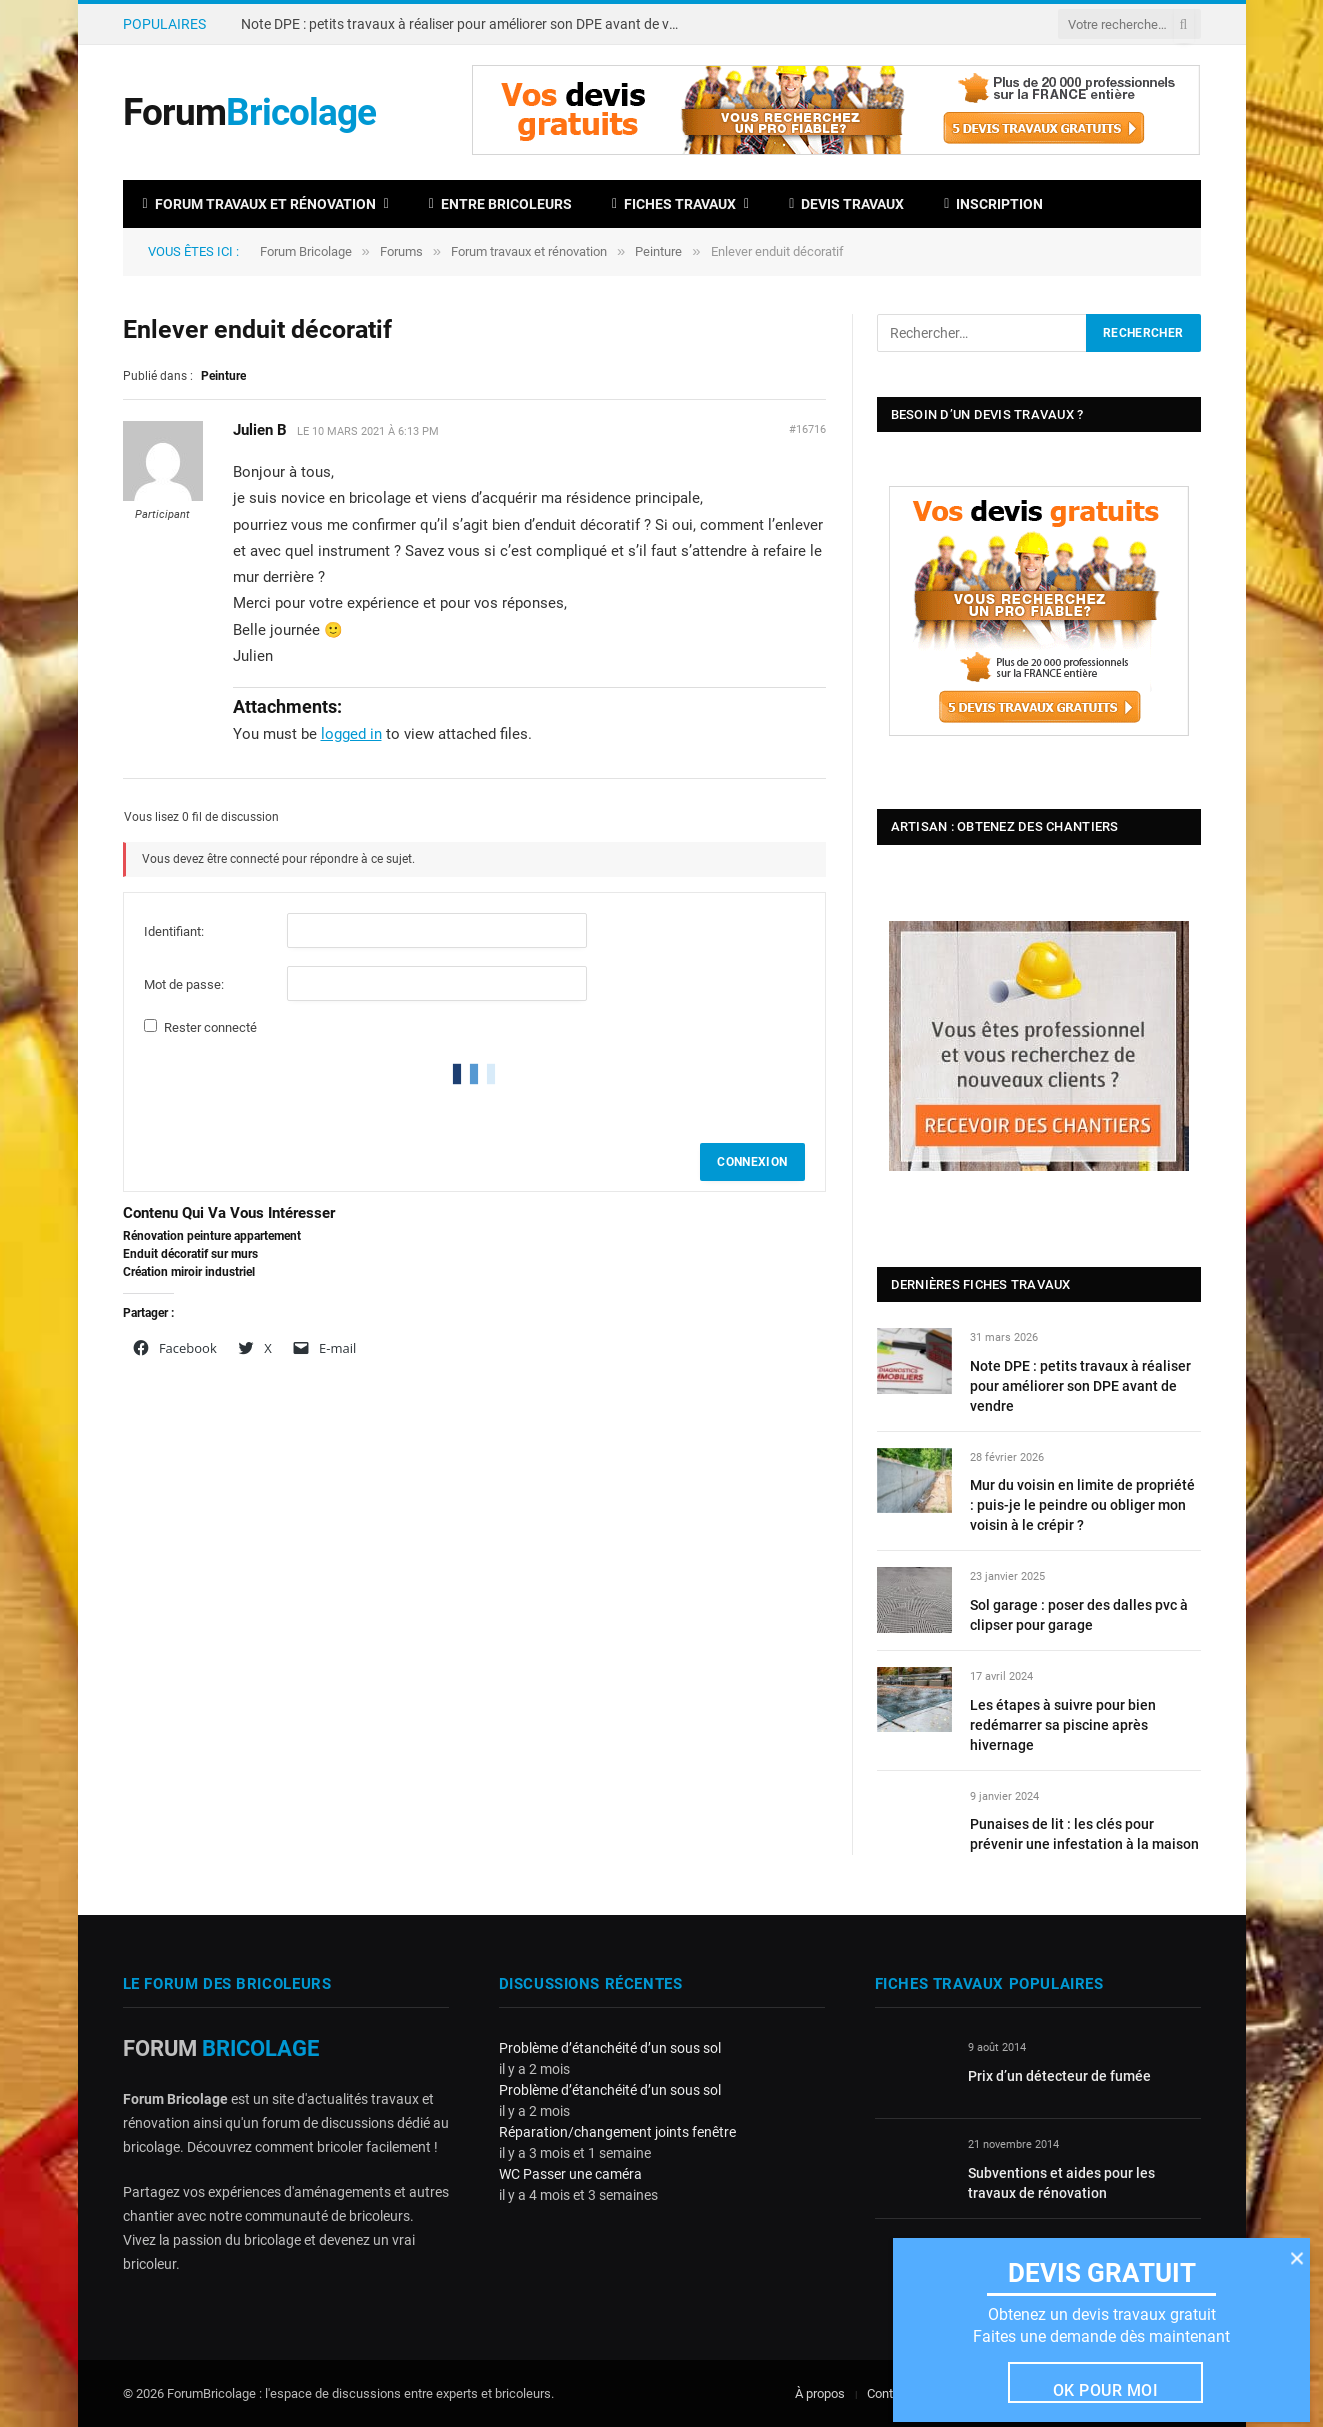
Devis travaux (846, 204)
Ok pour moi (1105, 2390)
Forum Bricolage (306, 251)
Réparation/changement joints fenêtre (617, 2132)
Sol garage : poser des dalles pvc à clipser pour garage (1079, 1615)
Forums (401, 251)
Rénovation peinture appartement (212, 1236)
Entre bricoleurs (500, 204)
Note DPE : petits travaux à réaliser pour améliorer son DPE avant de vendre (466, 24)
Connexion (752, 1162)
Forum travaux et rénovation (259, 204)
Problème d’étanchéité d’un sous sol (610, 2048)
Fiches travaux (674, 204)
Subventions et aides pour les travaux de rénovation (1061, 2183)
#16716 (807, 429)
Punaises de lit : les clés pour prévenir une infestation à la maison (1084, 1834)
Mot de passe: (184, 984)
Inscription (993, 204)
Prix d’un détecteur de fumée (1059, 2076)
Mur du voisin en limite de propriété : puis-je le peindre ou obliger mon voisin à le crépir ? (1082, 1505)
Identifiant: (174, 931)
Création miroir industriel (189, 1272)
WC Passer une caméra (570, 2174)
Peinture (658, 251)
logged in (351, 734)
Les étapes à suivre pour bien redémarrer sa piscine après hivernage (1063, 1725)
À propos (820, 2393)
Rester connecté (210, 1027)
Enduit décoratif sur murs (190, 1254)
